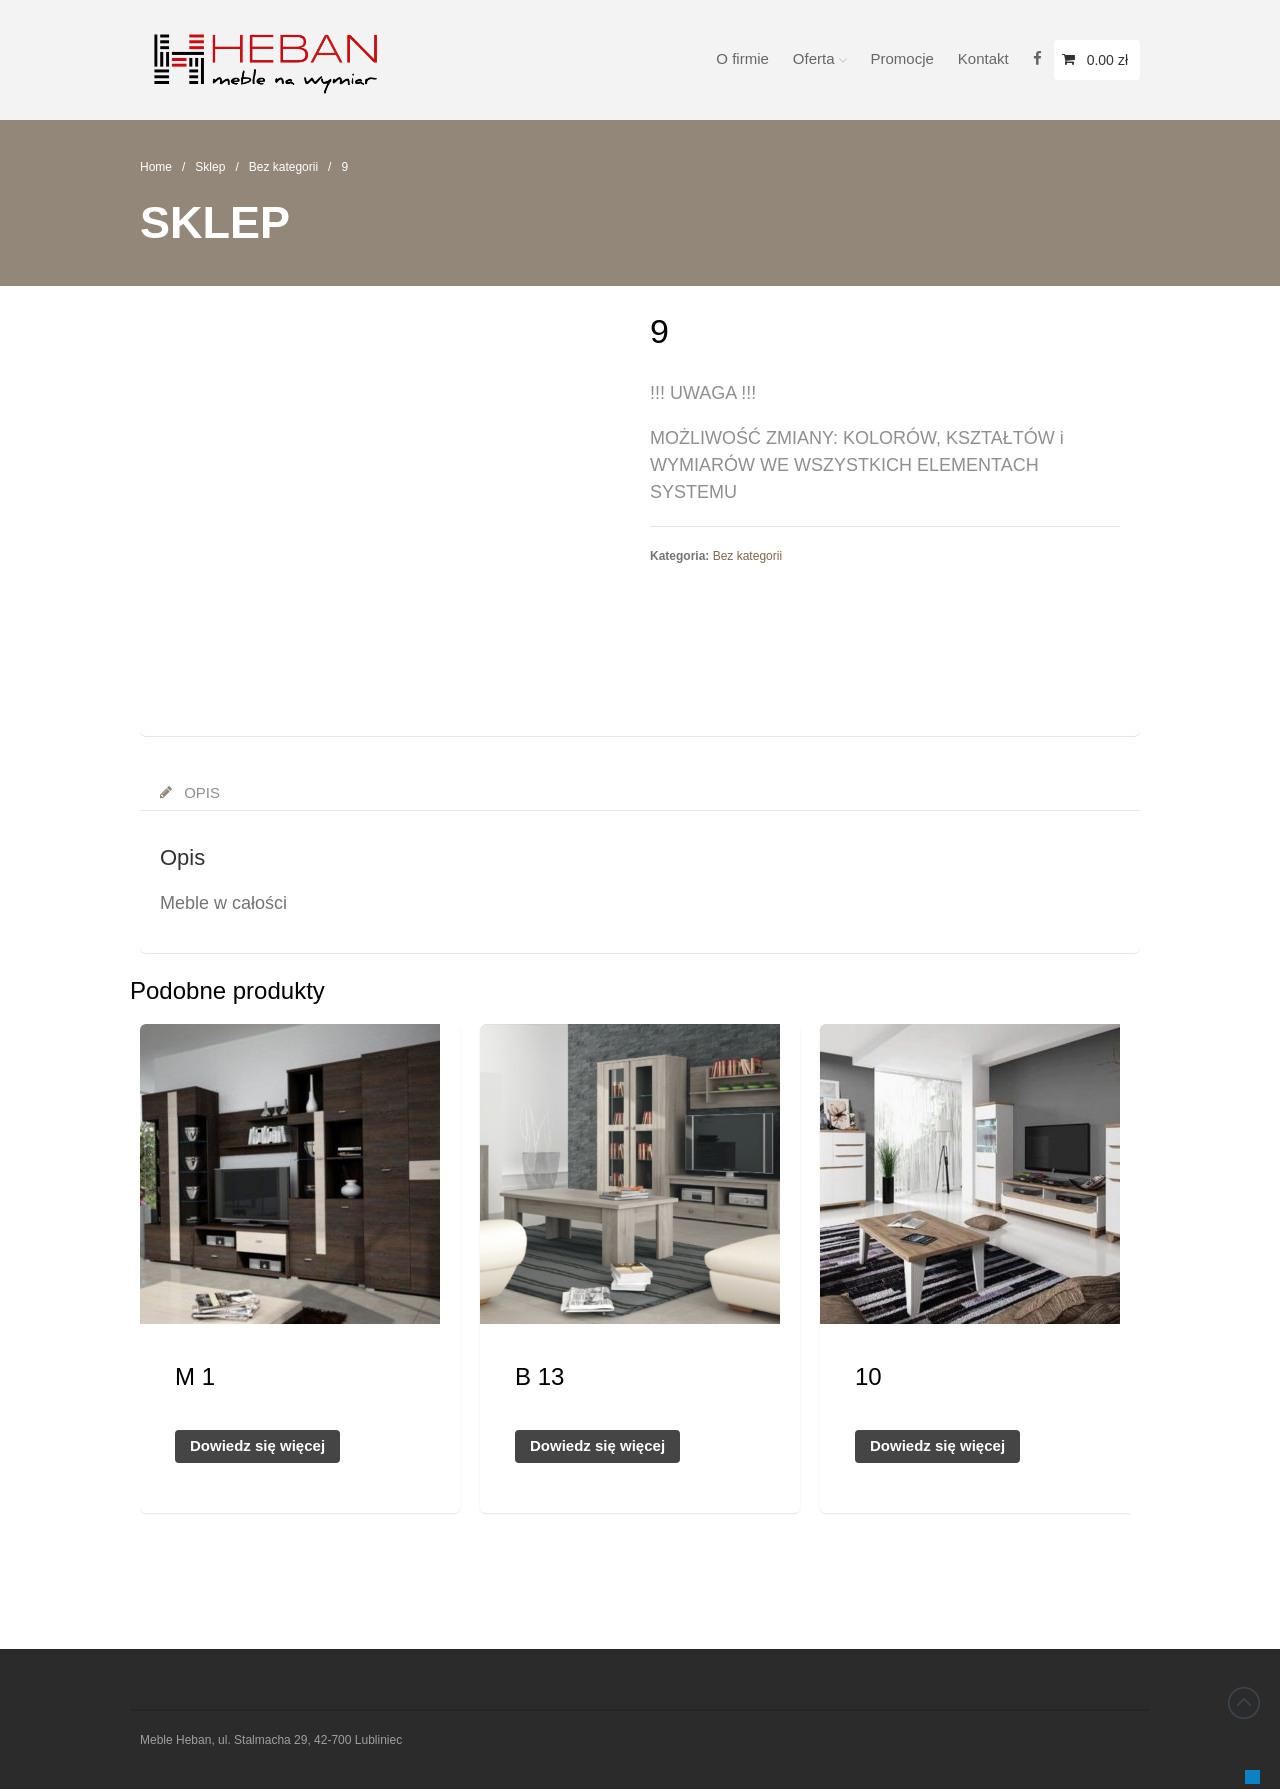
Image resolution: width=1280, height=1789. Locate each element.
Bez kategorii (283, 167)
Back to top (1244, 1703)
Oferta (814, 58)
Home (156, 167)
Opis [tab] (200, 792)
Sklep (210, 167)
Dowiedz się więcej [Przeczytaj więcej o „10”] (937, 1445)
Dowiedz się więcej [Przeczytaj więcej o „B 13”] (597, 1445)
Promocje (902, 58)
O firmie (742, 58)
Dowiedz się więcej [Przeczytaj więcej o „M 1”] (257, 1445)
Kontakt (983, 58)
